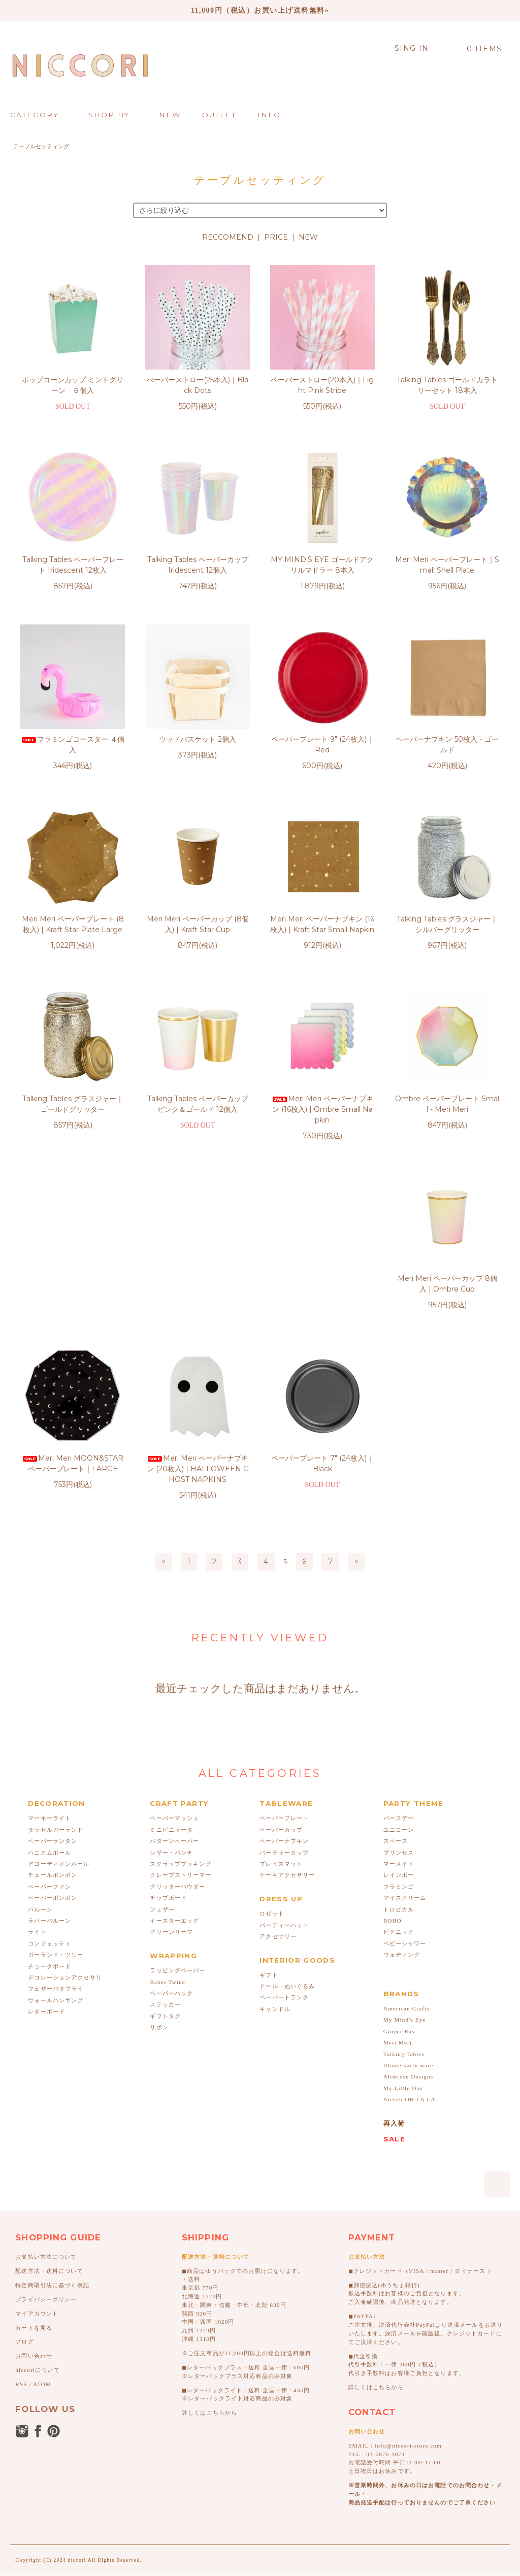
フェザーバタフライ (55, 1820)
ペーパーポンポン (52, 1729)
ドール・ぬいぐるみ (287, 1817)
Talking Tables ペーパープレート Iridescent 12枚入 (72, 565)
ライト (37, 1763)
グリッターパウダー (177, 1717)
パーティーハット (284, 1756)
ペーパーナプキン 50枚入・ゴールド (447, 744)
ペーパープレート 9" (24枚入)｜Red (322, 744)
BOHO (392, 1751)
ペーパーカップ (281, 1661)
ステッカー (165, 1835)
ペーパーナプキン (284, 1672)
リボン (159, 1858)
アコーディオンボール (58, 1695)
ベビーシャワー (405, 1774)
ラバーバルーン (49, 1751)
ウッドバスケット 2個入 (197, 739)
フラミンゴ (398, 1717)
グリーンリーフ (171, 1763)
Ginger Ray (399, 1862)
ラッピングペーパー (177, 1801)
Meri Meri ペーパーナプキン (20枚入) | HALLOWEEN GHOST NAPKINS (322, 1299)
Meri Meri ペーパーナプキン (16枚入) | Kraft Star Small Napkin (322, 924)
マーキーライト (49, 1649)
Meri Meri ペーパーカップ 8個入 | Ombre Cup (72, 1294)
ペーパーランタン (52, 1672)
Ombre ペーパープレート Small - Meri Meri (447, 1104)
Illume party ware (408, 1896)
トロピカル (398, 1740)
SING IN (412, 48)
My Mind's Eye (404, 1850)
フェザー (162, 1740)
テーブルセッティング (41, 146)
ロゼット (271, 1744)
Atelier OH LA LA (409, 1930)
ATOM (42, 2215)
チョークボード (49, 1797)
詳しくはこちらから (209, 2243)
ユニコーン (398, 1661)
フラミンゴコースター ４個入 (72, 744)
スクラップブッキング (180, 1695)
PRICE (276, 237)
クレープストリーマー (180, 1706)
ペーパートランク (284, 1828)
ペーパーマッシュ (174, 1649)
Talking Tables (404, 1885)
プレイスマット (281, 1695)
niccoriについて (37, 2201)
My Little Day (403, 1919)
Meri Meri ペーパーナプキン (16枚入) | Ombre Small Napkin (322, 1109)
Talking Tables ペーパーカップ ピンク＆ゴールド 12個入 (197, 1104)
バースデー (398, 1649)
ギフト (268, 1806)
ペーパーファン (49, 1717)
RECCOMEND (227, 237)
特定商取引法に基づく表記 (52, 2116)
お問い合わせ (33, 2187)
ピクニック (398, 1763)
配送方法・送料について (49, 2102)
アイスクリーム (405, 1729)
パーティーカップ (284, 1683)
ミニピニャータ (171, 1661)
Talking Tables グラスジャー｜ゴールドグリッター (72, 1104)
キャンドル (274, 1840)
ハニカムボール (49, 1683)
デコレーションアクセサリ (65, 1808)
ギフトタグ (165, 1847)
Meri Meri (397, 1873)
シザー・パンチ (171, 1683)
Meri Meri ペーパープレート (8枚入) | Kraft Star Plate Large (73, 924)
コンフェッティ (49, 1774)
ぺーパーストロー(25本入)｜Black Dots (197, 385)
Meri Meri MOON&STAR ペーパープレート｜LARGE (197, 1294)
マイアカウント (36, 2144)
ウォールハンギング (55, 1831)
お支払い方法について (46, 2088)
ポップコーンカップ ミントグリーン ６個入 (72, 385)
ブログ (24, 2172)
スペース (395, 1672)
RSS (21, 2215)
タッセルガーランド (55, 1661)
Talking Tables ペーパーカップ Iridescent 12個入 (197, 565)
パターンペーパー (174, 1672)
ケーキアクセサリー (287, 1706)
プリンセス (398, 1683)
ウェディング (401, 1785)
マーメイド (398, 1695)
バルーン (40, 1740)
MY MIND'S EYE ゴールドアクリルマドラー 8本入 (322, 565)
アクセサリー (278, 1767)
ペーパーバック (171, 1824)
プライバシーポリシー (46, 2130)
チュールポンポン (52, 1706)
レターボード (46, 1842)
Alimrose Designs (408, 1907)
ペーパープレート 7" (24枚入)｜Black (447, 1294)
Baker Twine (167, 1813)
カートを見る (33, 2159)
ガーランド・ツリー (55, 1785)
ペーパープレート (284, 1649)
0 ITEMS (478, 48)
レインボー (398, 1706)
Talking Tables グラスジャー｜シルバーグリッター (447, 924)
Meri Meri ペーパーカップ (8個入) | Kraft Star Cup (198, 924)
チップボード (168, 1729)
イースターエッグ (174, 1751)
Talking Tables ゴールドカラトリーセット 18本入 (447, 385)
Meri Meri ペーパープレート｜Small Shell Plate (447, 565)
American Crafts (406, 1839)
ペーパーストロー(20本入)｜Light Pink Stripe (322, 385)
